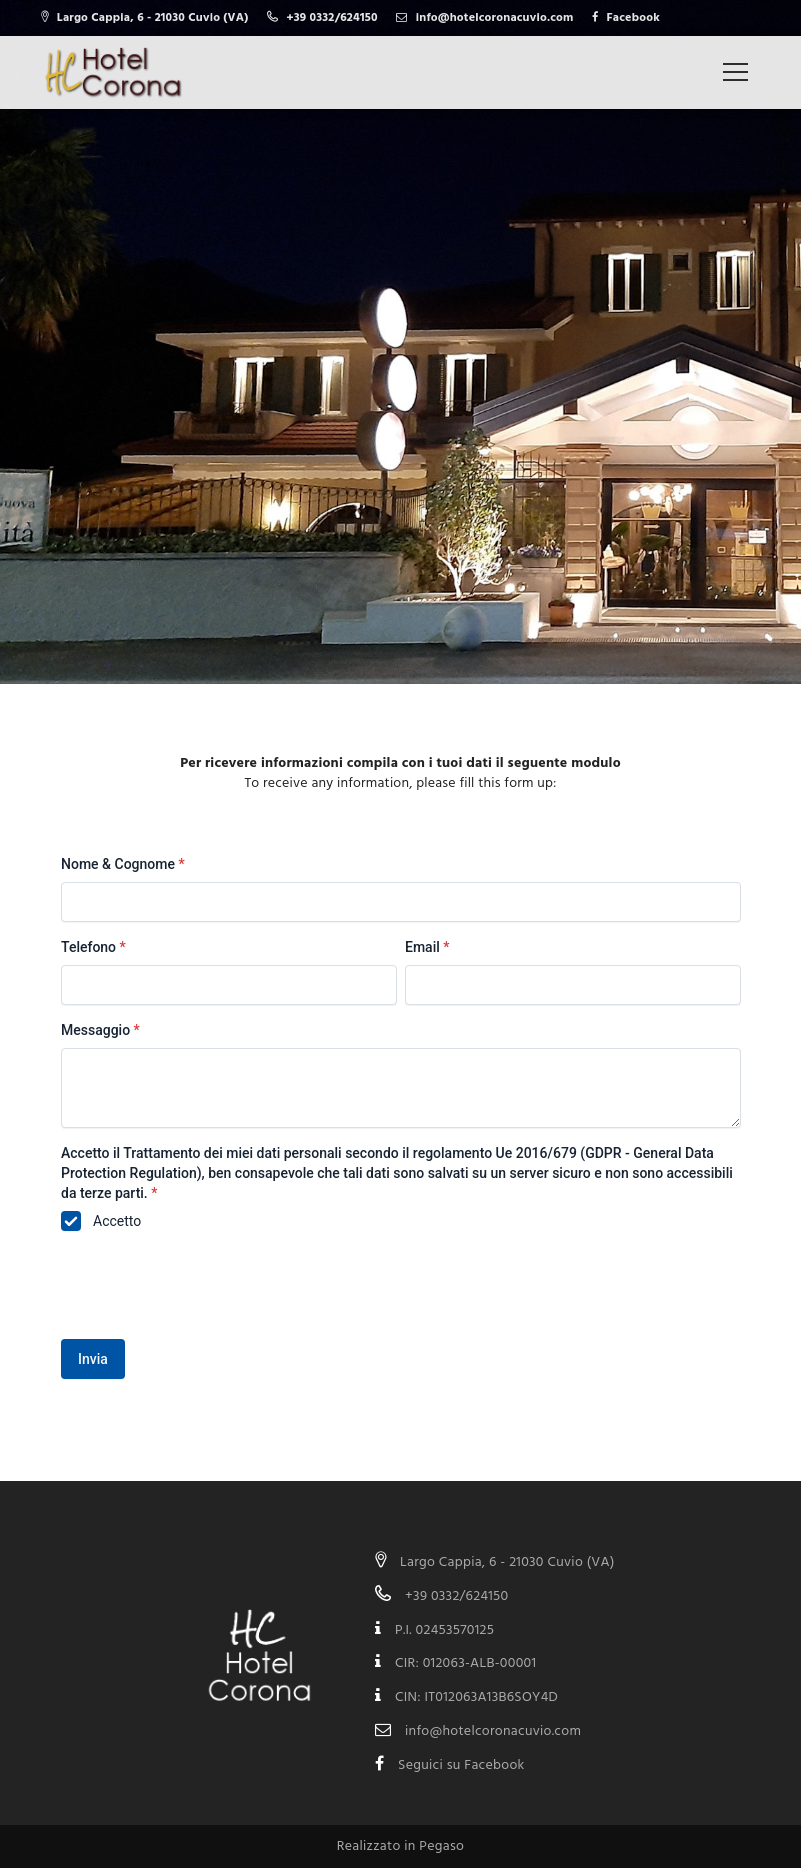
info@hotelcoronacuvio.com (493, 1731)
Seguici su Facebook (461, 1765)
